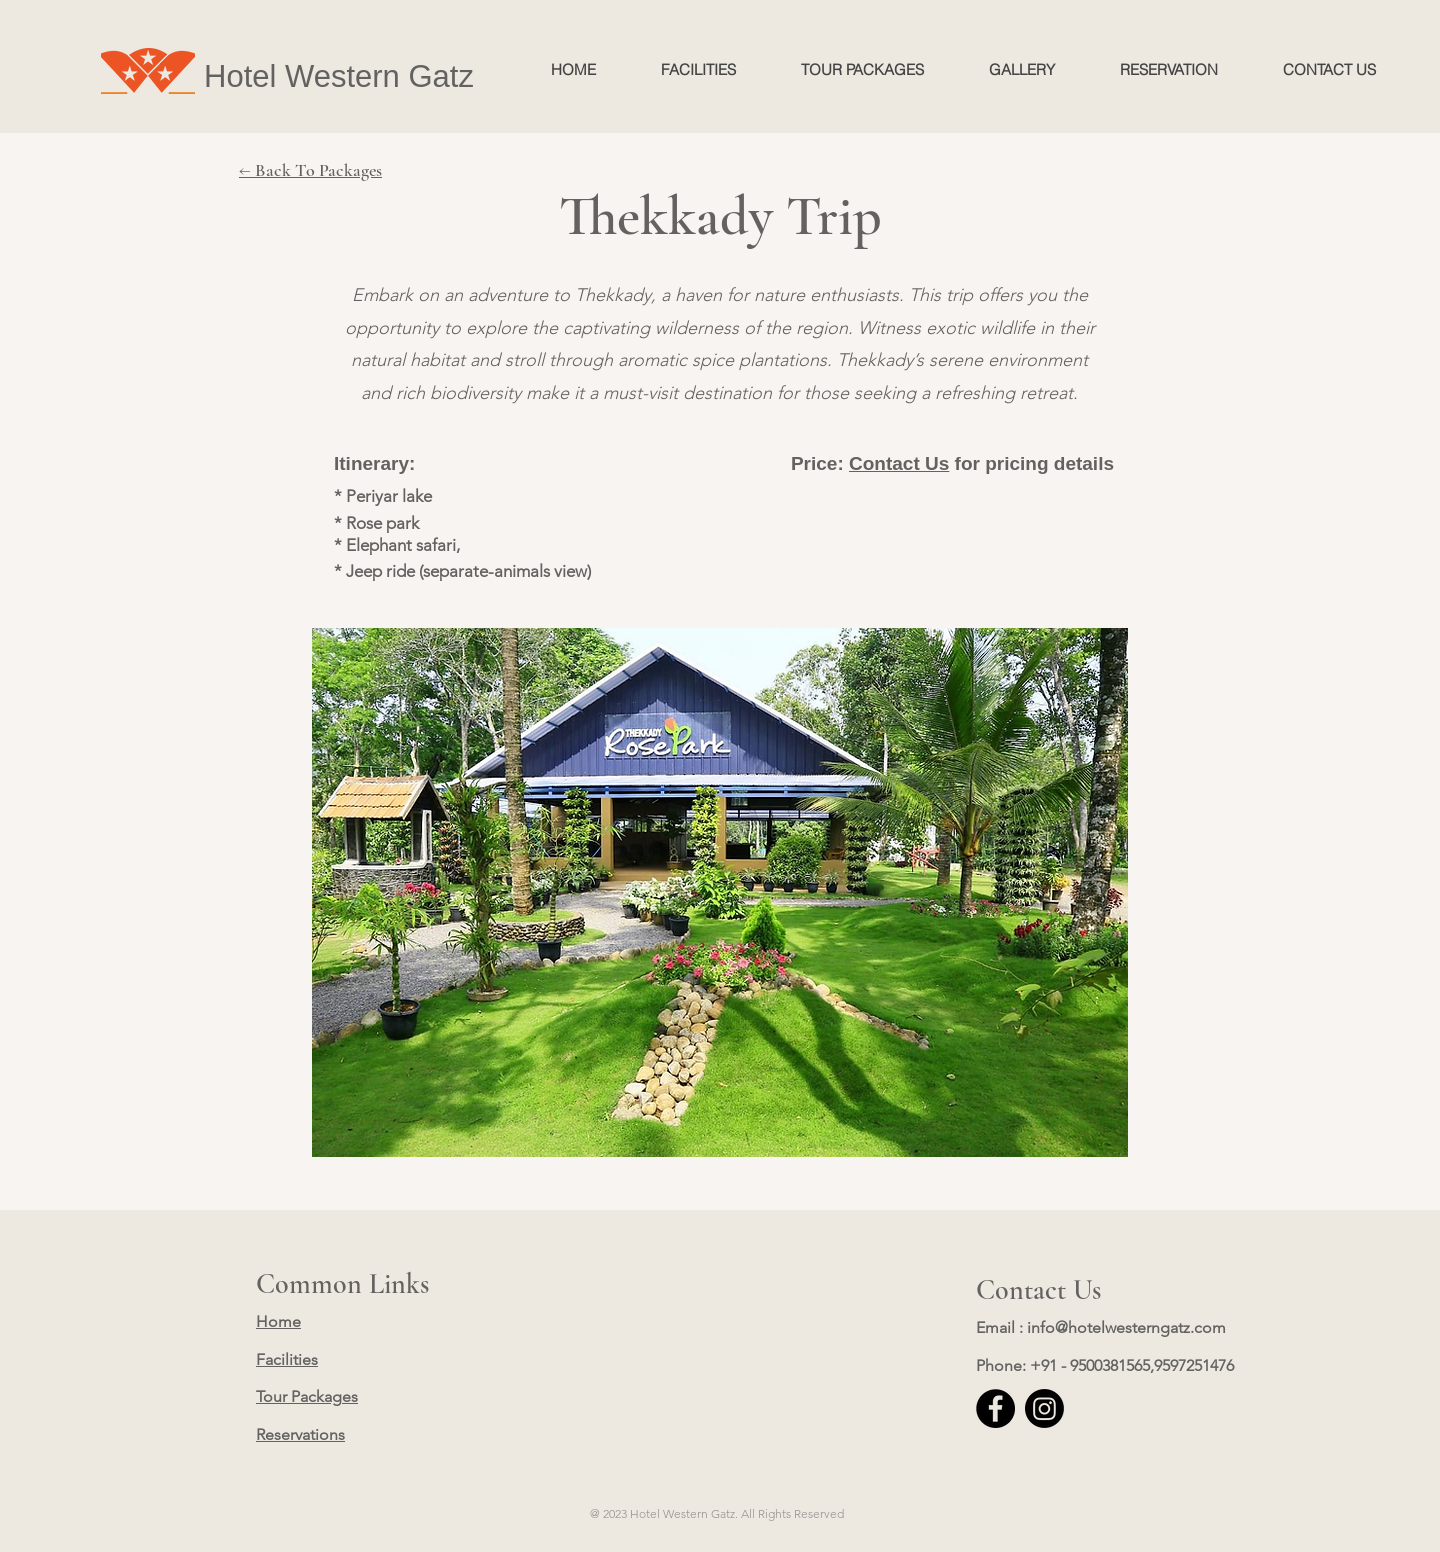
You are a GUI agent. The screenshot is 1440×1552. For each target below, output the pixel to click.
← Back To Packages (310, 170)
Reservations (300, 1434)
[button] (720, 892)
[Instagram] (1044, 1408)
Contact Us (899, 463)
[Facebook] (995, 1408)
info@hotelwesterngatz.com (1126, 1327)
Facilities (287, 1359)
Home (278, 1321)
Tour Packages (307, 1396)
